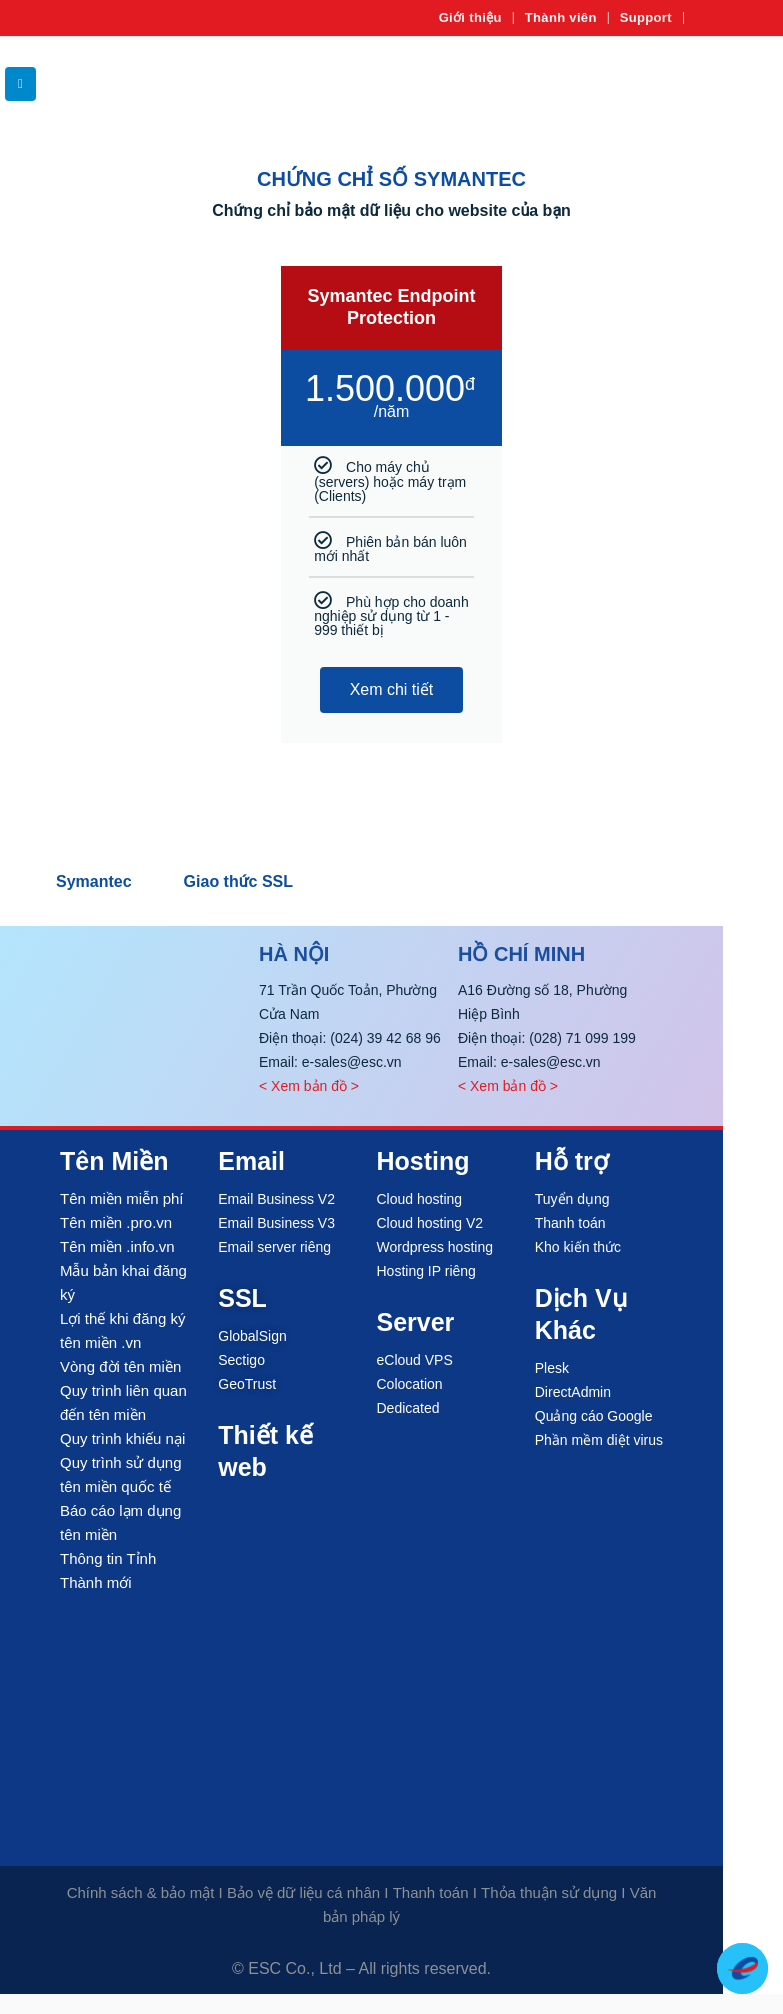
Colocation (410, 1384)
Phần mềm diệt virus (599, 1440)
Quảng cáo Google (594, 1416)
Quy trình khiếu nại (122, 1438)
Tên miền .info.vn (117, 1246)
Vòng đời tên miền (120, 1366)
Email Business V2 (276, 1199)
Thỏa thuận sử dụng (549, 1892)
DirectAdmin (573, 1392)
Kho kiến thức (578, 1247)
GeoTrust (247, 1384)
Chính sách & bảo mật (141, 1892)
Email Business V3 (276, 1223)
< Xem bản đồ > (309, 1086)
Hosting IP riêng (426, 1271)
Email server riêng (274, 1247)
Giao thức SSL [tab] (238, 881)
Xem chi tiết (392, 689)
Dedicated (408, 1408)
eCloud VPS (415, 1360)
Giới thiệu (470, 17)
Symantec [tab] (94, 881)
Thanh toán (570, 1223)
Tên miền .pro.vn (116, 1222)
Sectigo (241, 1360)
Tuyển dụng (572, 1199)
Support (646, 17)
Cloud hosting (420, 1199)
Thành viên (561, 17)
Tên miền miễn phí (122, 1198)
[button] (20, 84)
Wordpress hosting (435, 1247)
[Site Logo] (723, 83)
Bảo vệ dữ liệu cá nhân (303, 1892)
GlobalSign (252, 1336)
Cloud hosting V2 (430, 1223)
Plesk (552, 1368)
